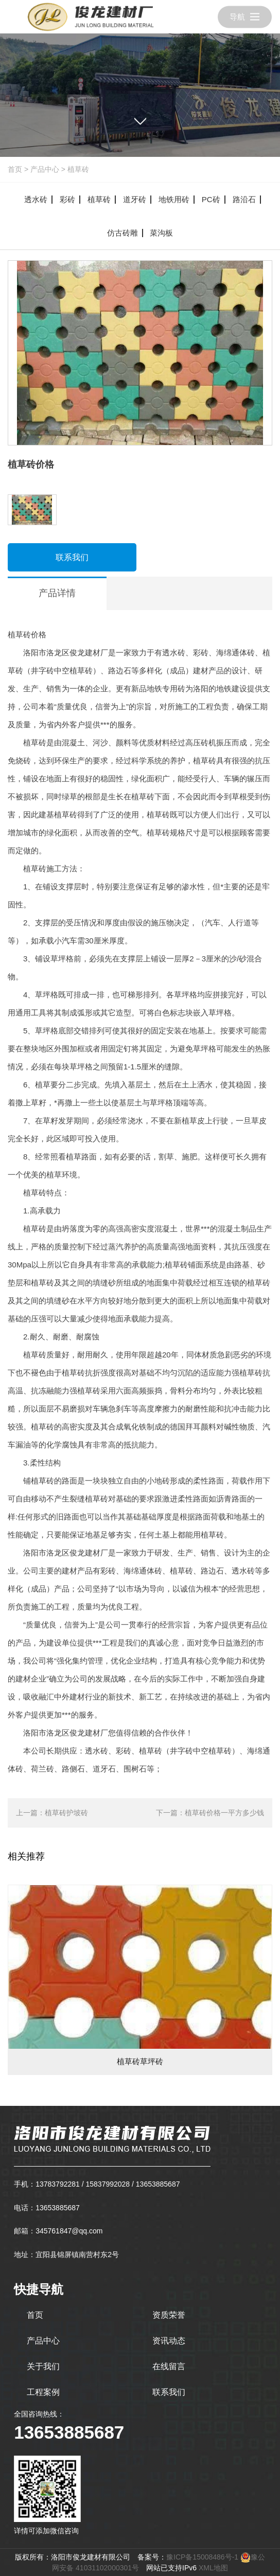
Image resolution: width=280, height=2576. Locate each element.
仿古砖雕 (122, 232)
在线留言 (168, 2366)
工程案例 (43, 2392)
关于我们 (43, 2366)
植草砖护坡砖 (66, 1813)
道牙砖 (134, 199)
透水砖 (35, 199)
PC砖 (211, 199)
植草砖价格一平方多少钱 (224, 1813)
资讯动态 (168, 2340)
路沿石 (244, 199)
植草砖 (78, 169)
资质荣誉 (168, 2315)
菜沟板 (161, 232)
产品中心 (44, 169)
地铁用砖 (174, 199)
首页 (15, 169)
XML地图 (213, 2568)
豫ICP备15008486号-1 (202, 2557)
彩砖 (67, 199)
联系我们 (72, 557)
